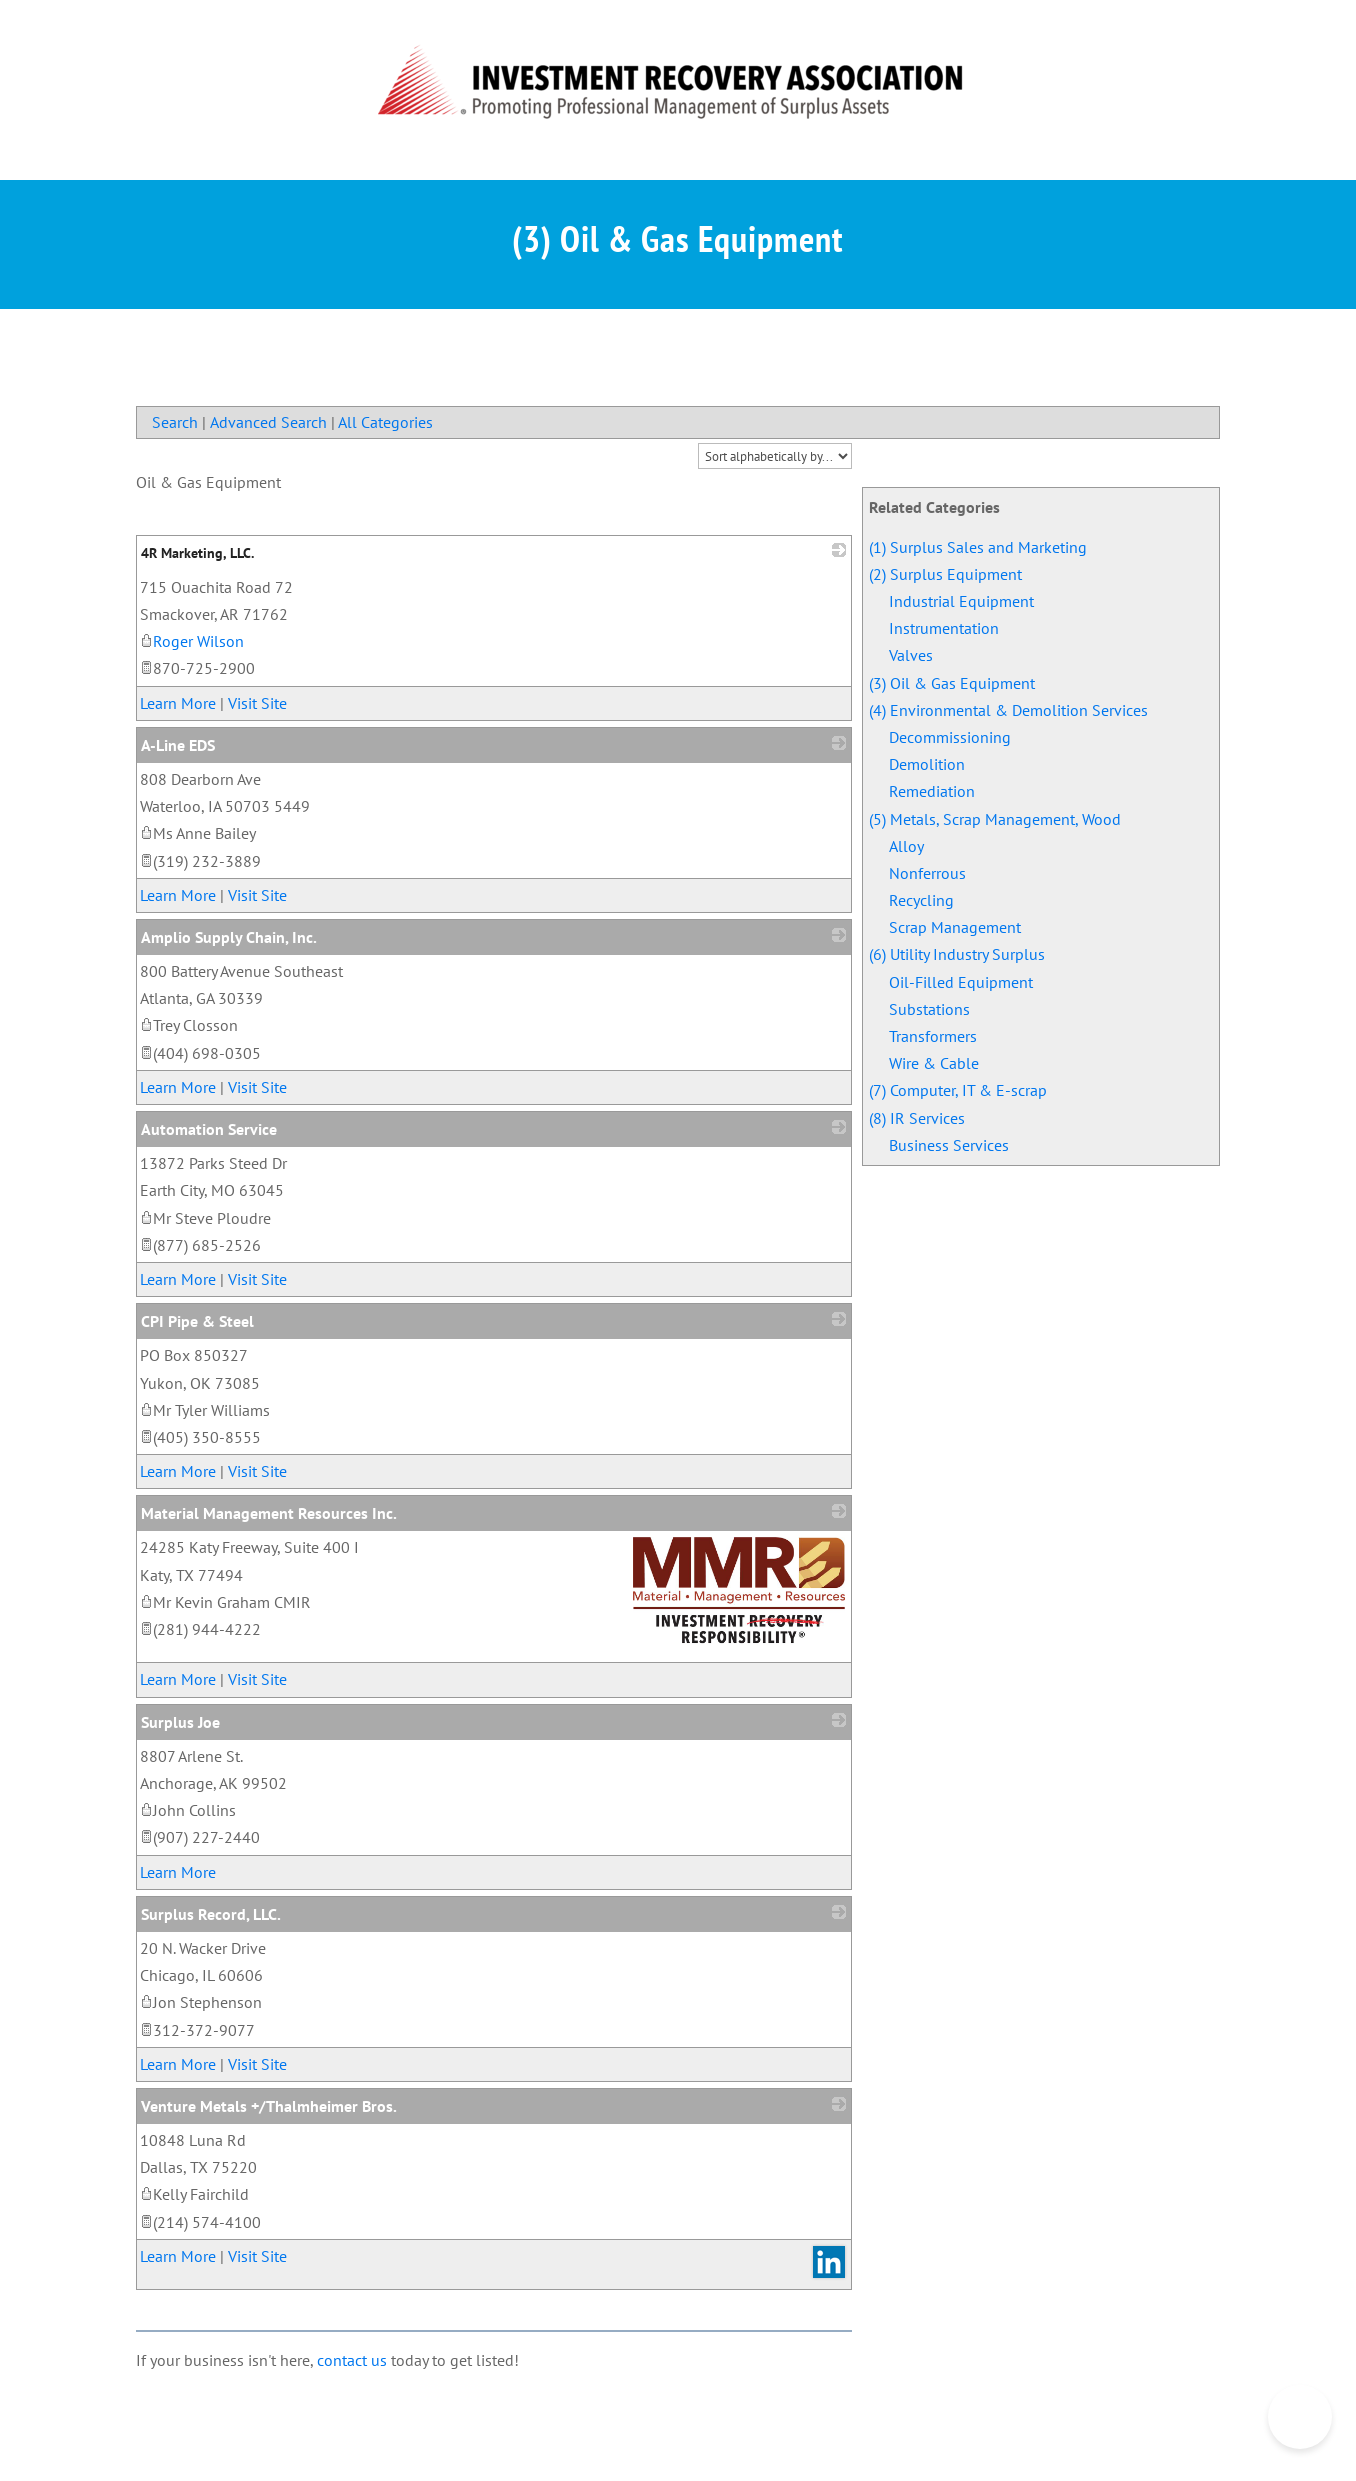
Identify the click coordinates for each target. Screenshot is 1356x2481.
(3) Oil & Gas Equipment (952, 683)
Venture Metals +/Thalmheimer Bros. (269, 2106)
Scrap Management (955, 927)
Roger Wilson (192, 641)
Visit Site (257, 703)
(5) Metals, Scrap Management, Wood (995, 819)
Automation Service (209, 1129)
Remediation (932, 791)
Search (175, 422)
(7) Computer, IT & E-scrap (958, 1090)
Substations (929, 1009)
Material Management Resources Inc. (269, 1513)
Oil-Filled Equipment (961, 982)
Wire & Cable (934, 1063)
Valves (911, 655)
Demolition (927, 764)
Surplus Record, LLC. (211, 1914)
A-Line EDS (178, 745)
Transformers (933, 1036)
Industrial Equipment (961, 601)
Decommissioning (950, 737)
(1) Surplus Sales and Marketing (978, 547)
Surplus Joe (180, 1722)
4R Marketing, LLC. (197, 553)
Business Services (949, 1145)
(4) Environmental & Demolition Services (1008, 710)
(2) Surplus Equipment (945, 574)
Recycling (921, 900)
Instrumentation (944, 628)
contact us (352, 2360)
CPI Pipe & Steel (197, 1321)
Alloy (906, 846)
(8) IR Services (917, 1118)
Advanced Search (268, 422)
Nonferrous (927, 873)
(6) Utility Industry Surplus (957, 954)
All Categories (385, 422)
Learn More (178, 703)
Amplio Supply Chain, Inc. (229, 937)
